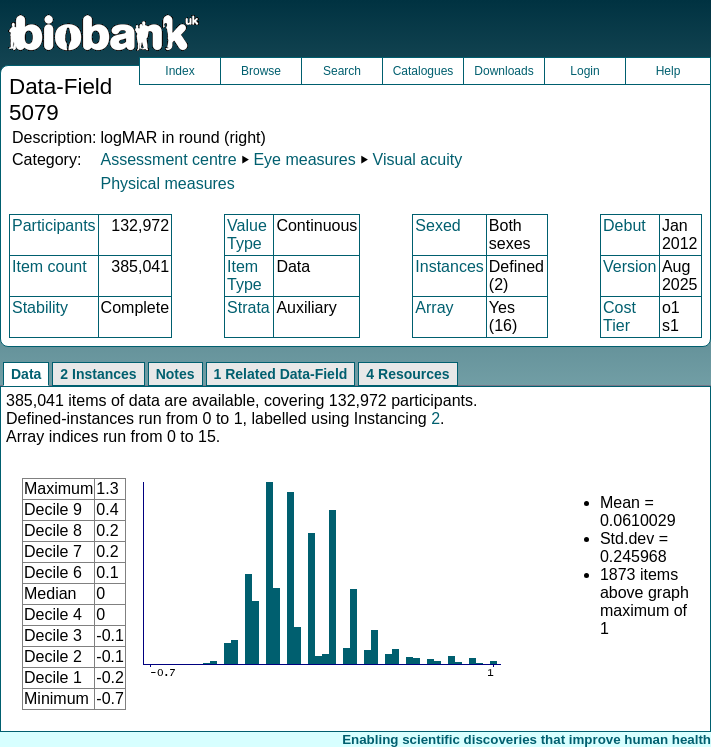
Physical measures (167, 183)
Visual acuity (418, 159)
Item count (49, 266)
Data (26, 374)
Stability (40, 307)
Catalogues (423, 71)
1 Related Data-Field (281, 374)
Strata (248, 307)
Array (434, 307)
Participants (54, 225)
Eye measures (304, 159)
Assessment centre (168, 159)
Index (179, 71)
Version (629, 266)
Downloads (503, 71)
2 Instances (98, 374)
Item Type (244, 275)
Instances (449, 266)
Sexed (437, 225)
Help (668, 71)
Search (342, 71)
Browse (261, 71)
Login (584, 71)
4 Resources (407, 374)
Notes (175, 374)
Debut (624, 225)
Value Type (247, 234)
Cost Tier (619, 316)
